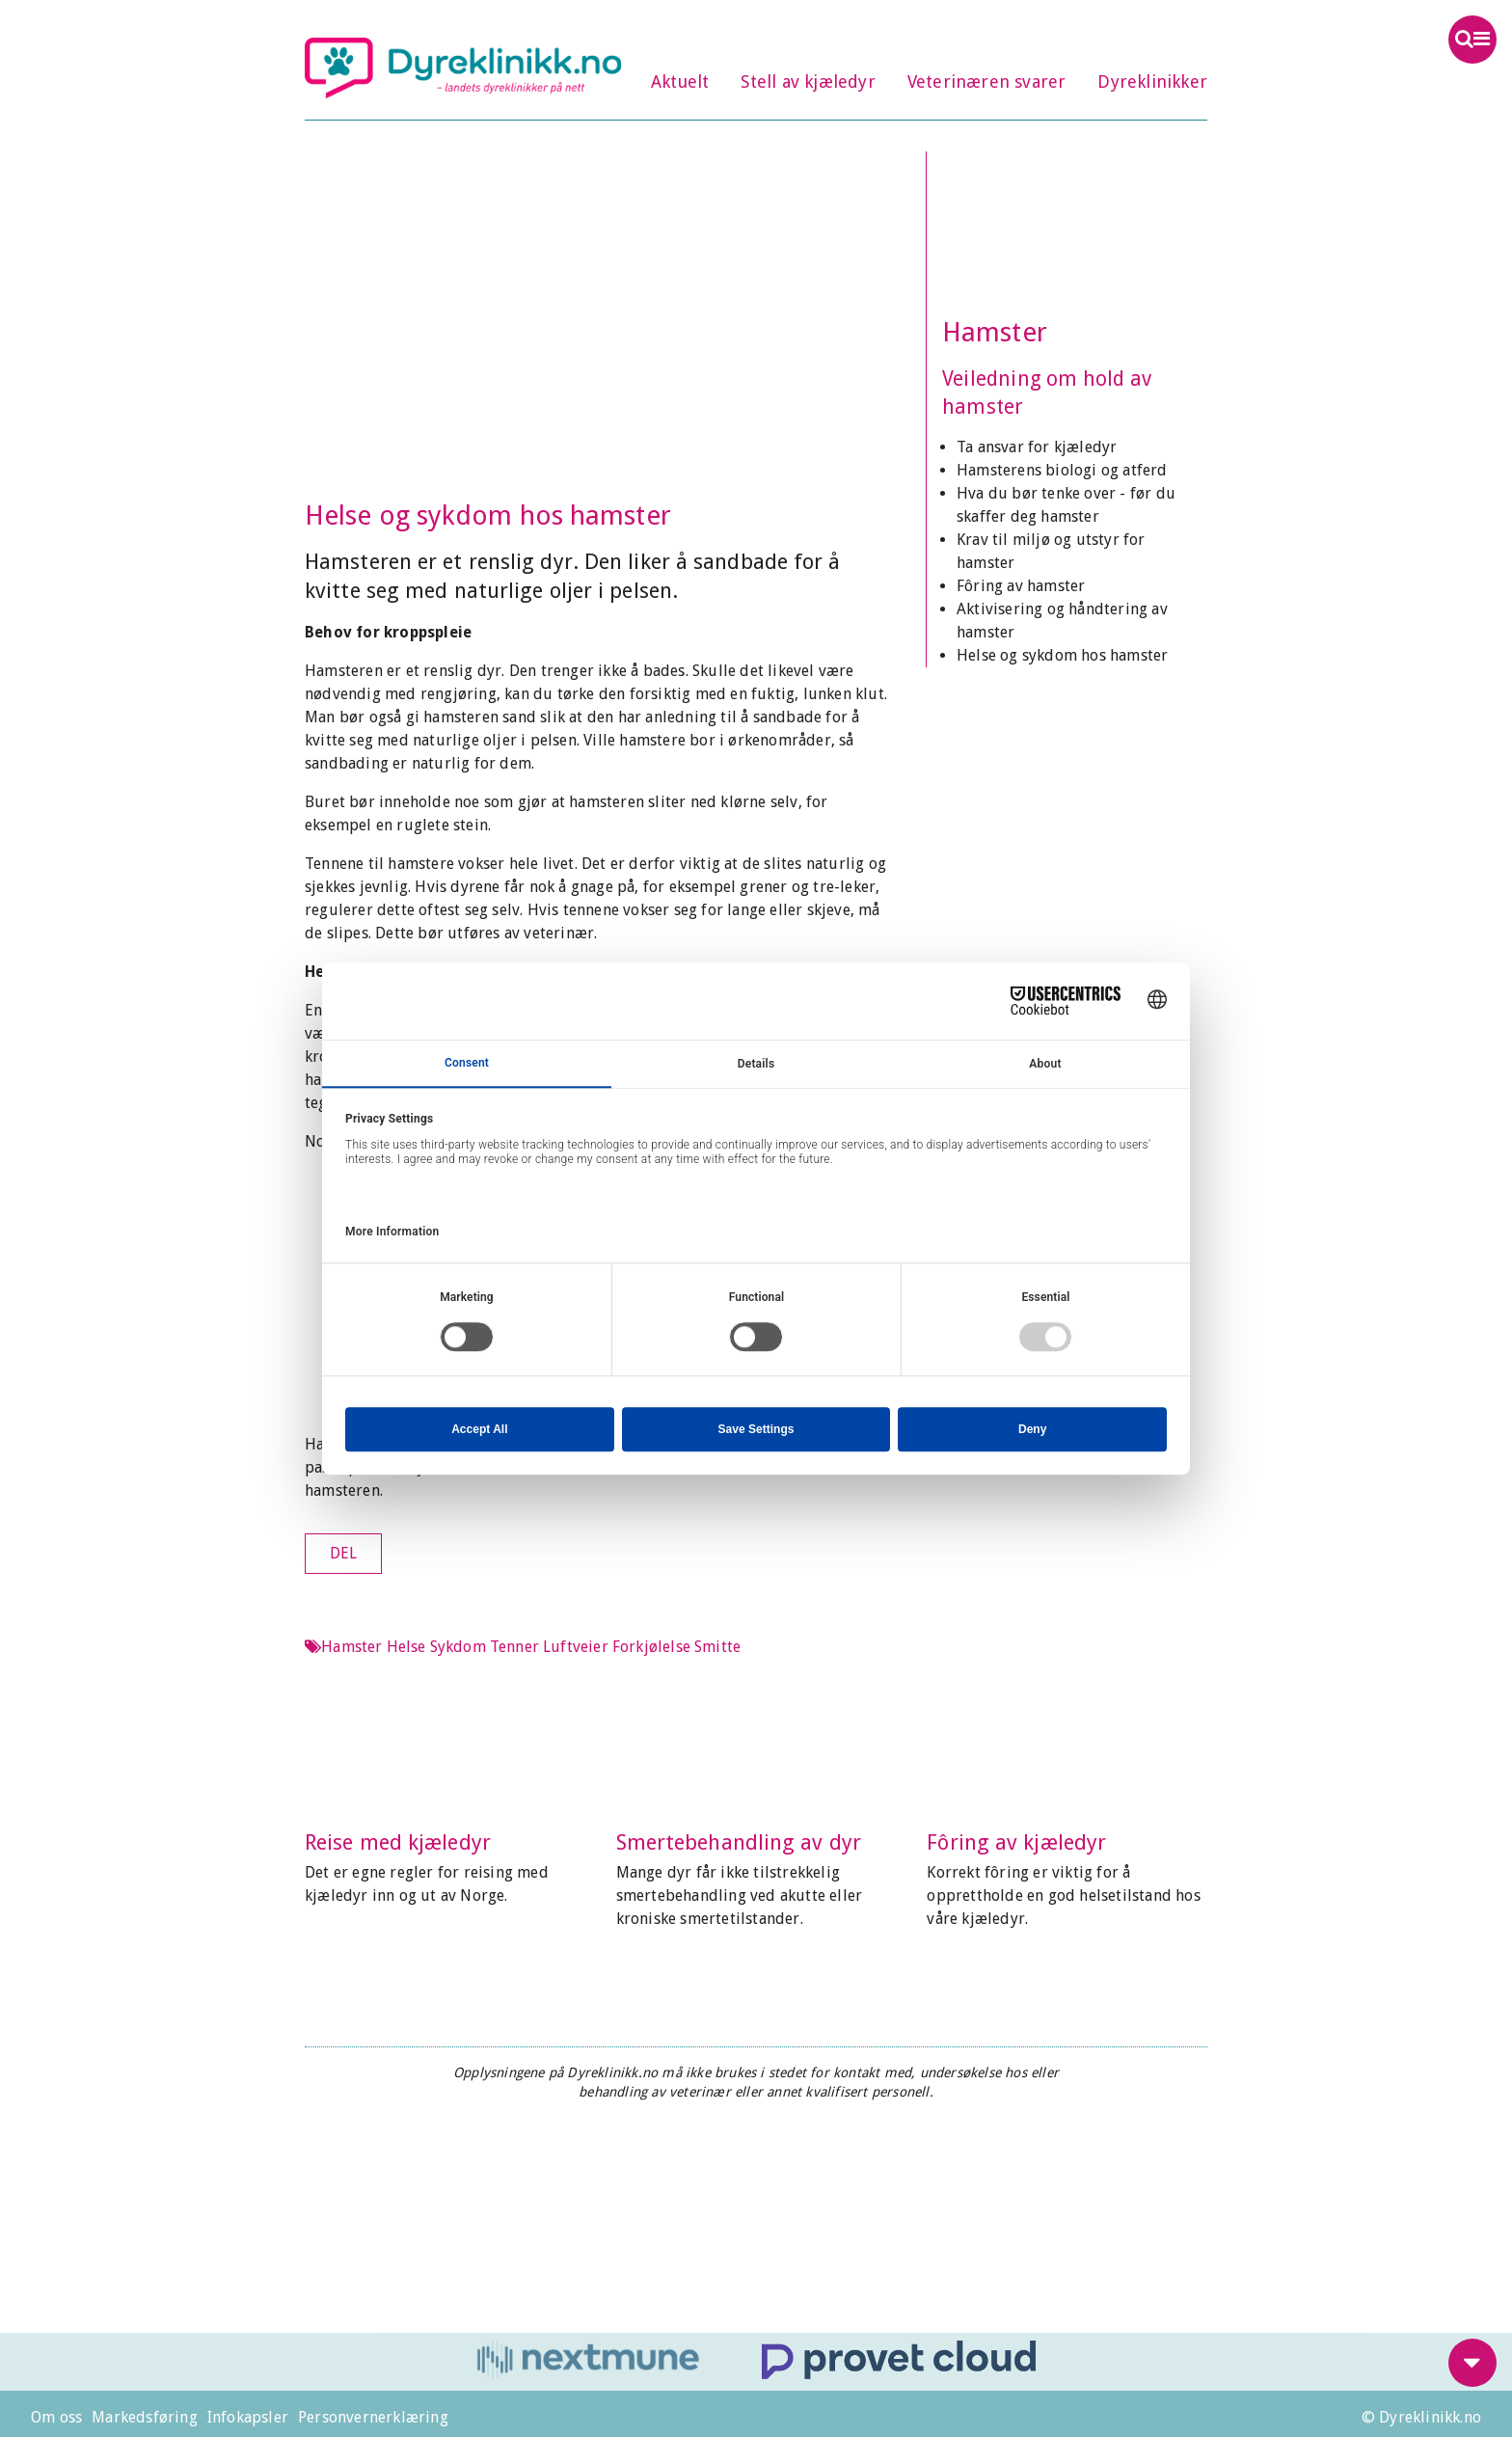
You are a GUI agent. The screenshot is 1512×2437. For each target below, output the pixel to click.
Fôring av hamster (1021, 586)
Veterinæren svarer (986, 81)
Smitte (717, 1647)
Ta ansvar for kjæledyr (1037, 447)
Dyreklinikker (1152, 81)
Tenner (514, 1647)
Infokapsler (247, 2417)
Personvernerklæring (373, 2417)
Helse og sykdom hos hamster (1062, 655)
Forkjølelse (651, 1647)
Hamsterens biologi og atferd (1062, 470)
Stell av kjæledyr (808, 81)
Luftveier (575, 1647)
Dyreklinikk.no (463, 67)
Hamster (994, 332)
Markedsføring (145, 2417)
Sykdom (458, 1647)
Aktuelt (680, 81)
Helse (406, 1647)
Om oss (56, 2417)
